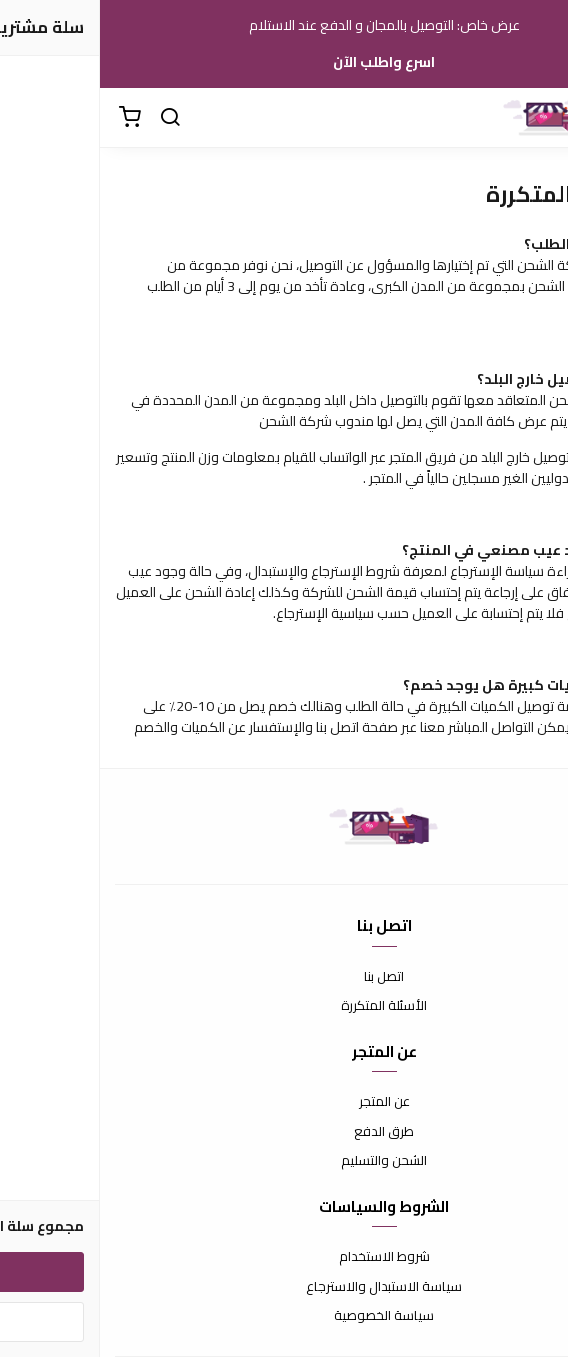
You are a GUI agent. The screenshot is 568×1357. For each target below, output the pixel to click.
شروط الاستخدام (284, 1257)
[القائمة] (538, 118)
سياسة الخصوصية (284, 1316)
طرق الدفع (284, 1132)
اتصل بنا (284, 977)
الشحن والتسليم (284, 1161)
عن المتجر (284, 1102)
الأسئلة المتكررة (284, 1006)
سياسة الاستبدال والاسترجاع (284, 1287)
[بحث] (70, 118)
